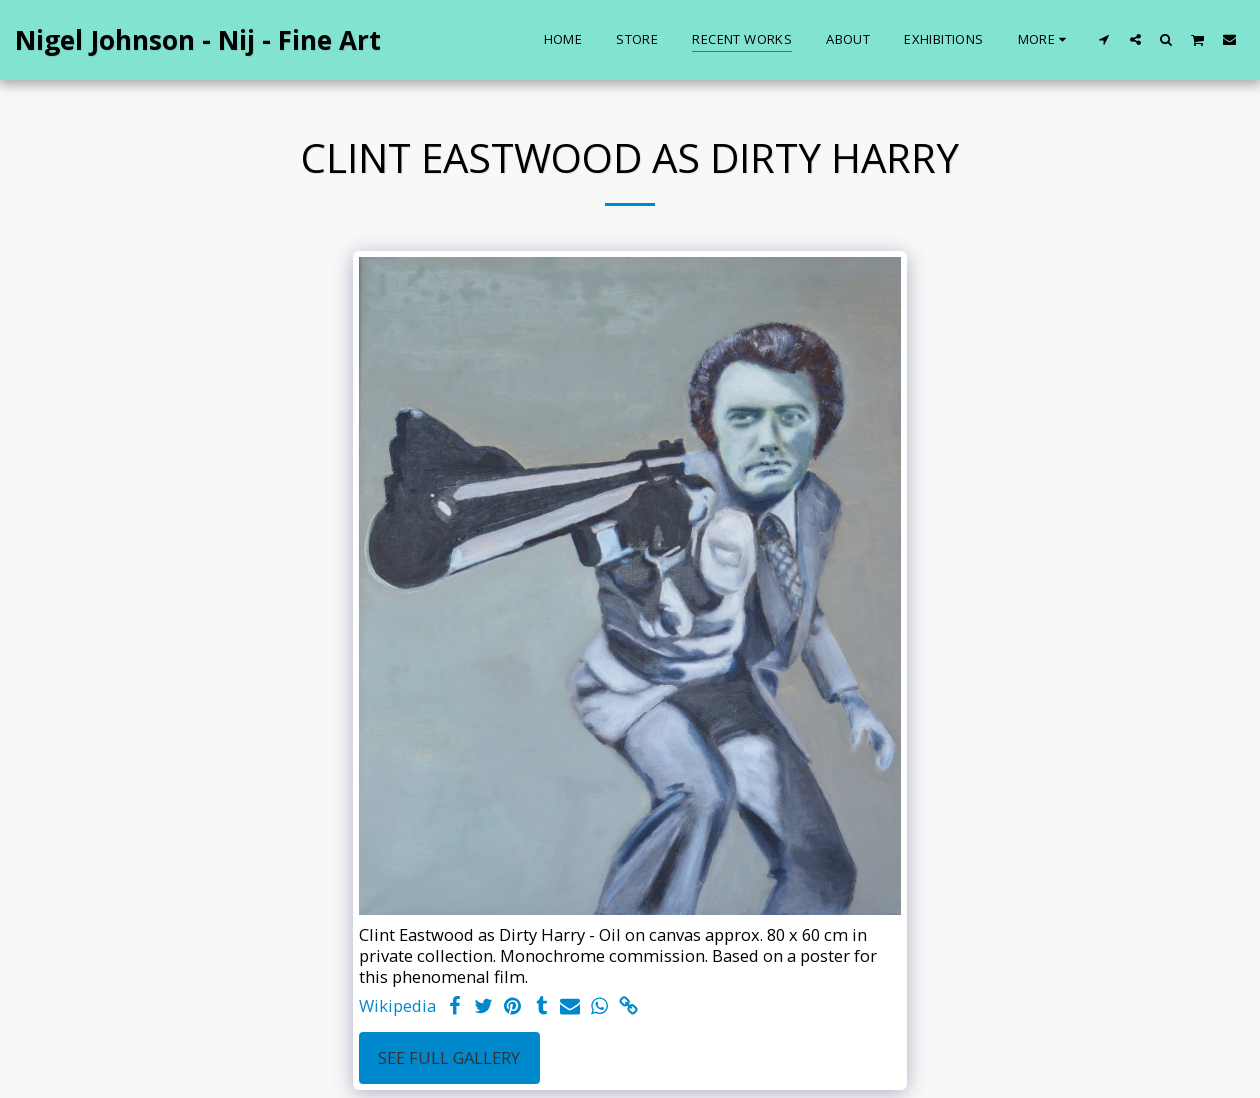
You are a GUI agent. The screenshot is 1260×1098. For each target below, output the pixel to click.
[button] (1104, 39)
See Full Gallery (449, 1057)
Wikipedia (397, 1006)
